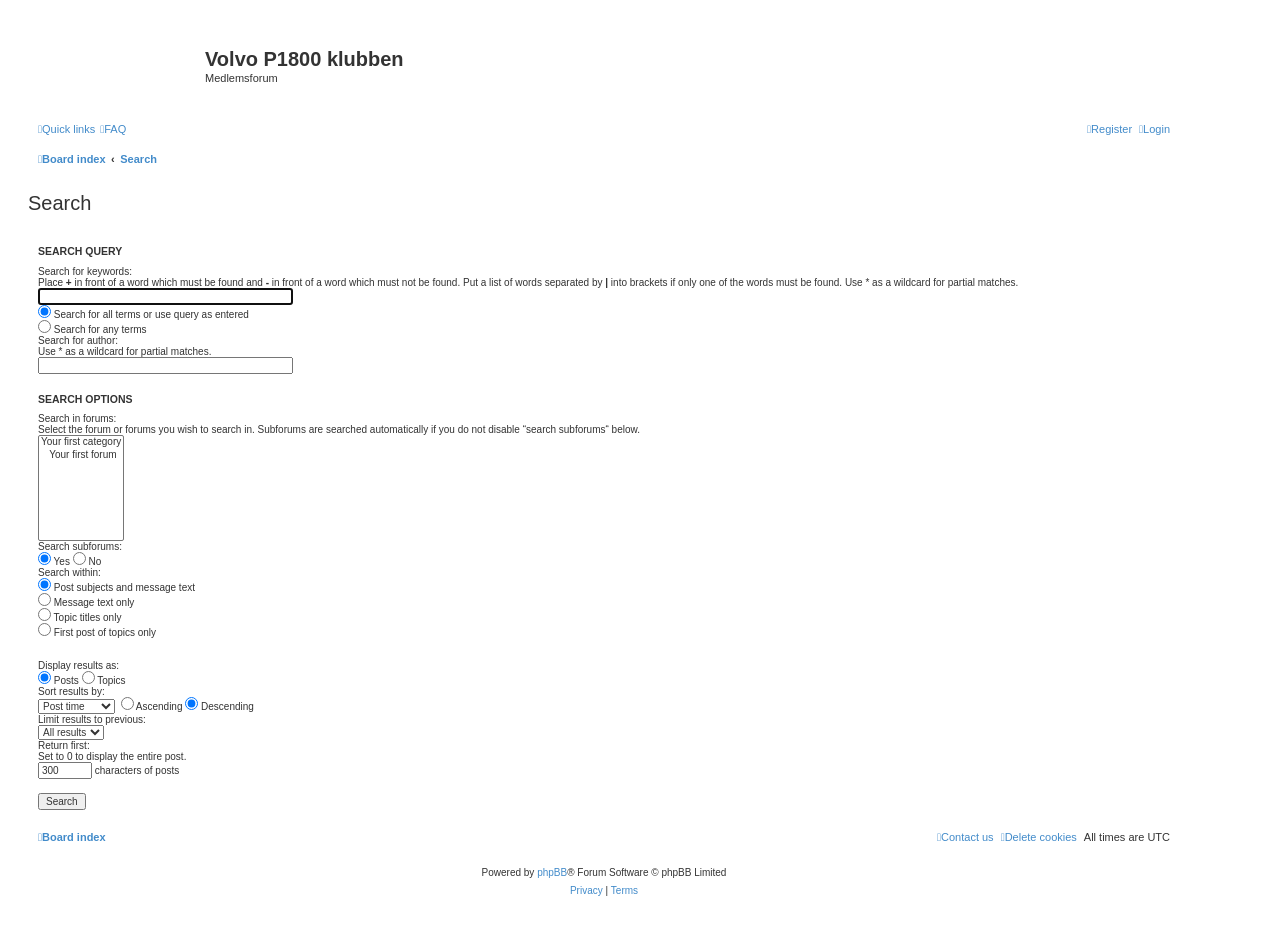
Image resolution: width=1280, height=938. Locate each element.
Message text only (86, 602)
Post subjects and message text (116, 587)
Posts (58, 680)
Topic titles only (79, 617)
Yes (54, 561)
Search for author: (78, 340)
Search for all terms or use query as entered (143, 314)
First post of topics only (97, 632)
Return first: (64, 745)
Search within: (69, 572)
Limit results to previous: (92, 719)
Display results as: (78, 665)
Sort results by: (71, 691)
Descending (219, 706)
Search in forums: (77, 418)
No (87, 561)
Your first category (81, 442)
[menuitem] (113, 129)
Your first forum (81, 455)
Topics (104, 680)
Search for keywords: (85, 271)
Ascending (152, 706)
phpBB (552, 872)
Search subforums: (80, 546)
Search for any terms (92, 329)
